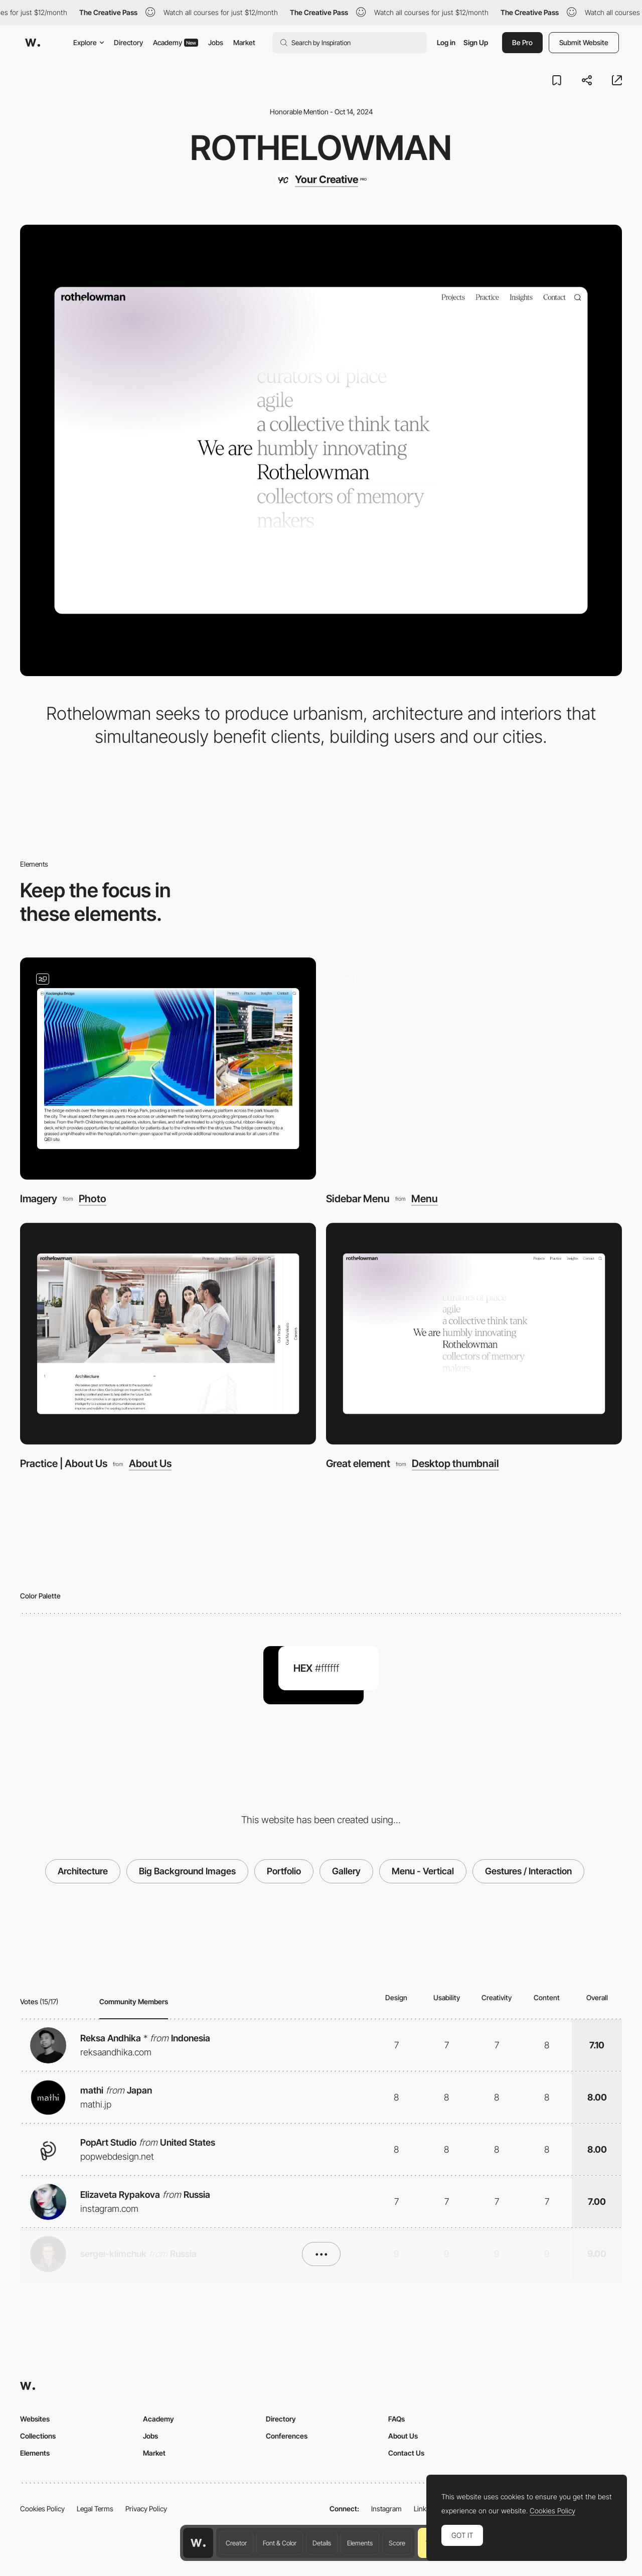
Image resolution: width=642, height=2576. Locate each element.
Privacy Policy (146, 2508)
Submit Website (583, 42)
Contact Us (406, 2453)
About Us (150, 1464)
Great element (358, 1463)
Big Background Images (187, 1871)
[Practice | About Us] (168, 1334)
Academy (175, 42)
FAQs (396, 2418)
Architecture (83, 1871)
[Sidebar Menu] (474, 1068)
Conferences (286, 2436)
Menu (424, 1199)
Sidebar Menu (358, 1198)
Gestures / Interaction (528, 1871)
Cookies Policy (42, 2508)
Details (321, 2543)
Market (244, 42)
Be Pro (522, 42)
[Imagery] (168, 1068)
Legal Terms (95, 2508)
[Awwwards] (32, 43)
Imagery (38, 1198)
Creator (236, 2543)
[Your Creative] (321, 180)
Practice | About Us (63, 1463)
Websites (35, 2418)
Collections (38, 2436)
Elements (360, 2543)
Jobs (215, 42)
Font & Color (279, 2543)
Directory (128, 42)
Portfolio (284, 1871)
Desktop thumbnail (455, 1464)
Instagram (386, 2508)
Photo (92, 1199)
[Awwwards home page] (198, 2543)
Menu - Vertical (423, 1871)
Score (397, 2543)
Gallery (346, 1871)
